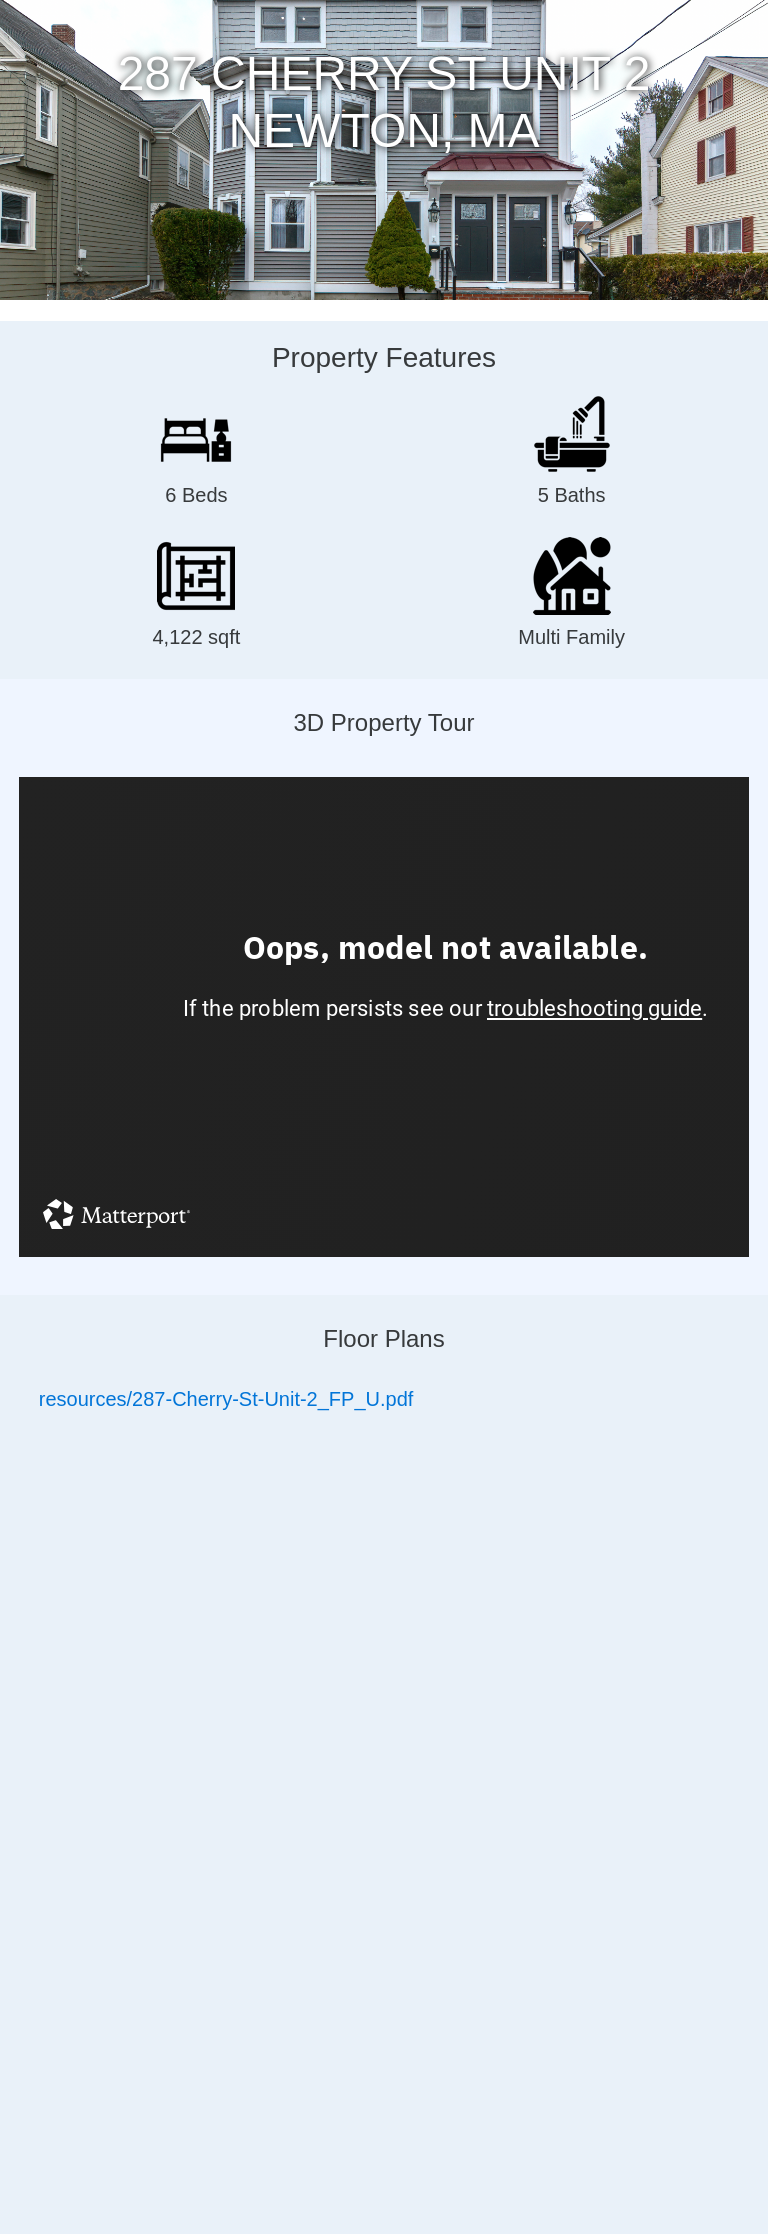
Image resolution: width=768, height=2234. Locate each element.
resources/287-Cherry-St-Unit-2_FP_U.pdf (226, 1399)
